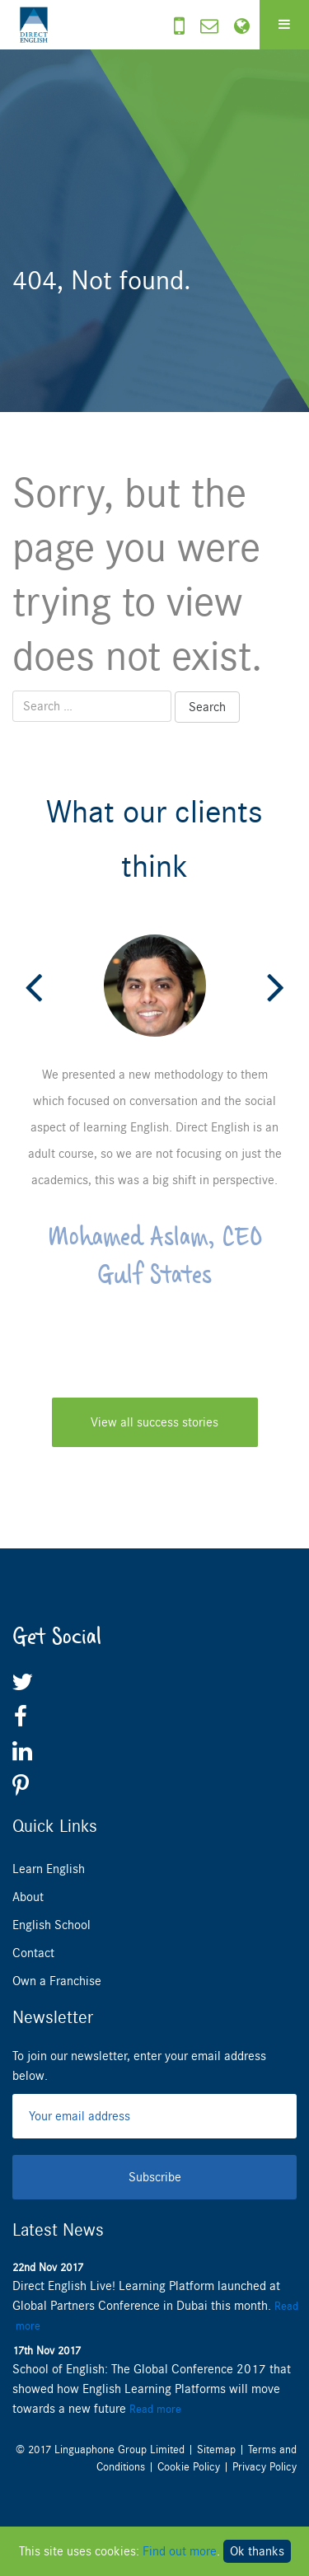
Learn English (48, 1869)
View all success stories (154, 1422)
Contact (33, 1953)
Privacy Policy (264, 2467)
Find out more (180, 2551)
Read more (155, 2409)
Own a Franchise (56, 1981)
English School (51, 1925)
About (28, 1897)
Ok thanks (257, 2551)
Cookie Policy (188, 2467)
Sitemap (216, 2450)
